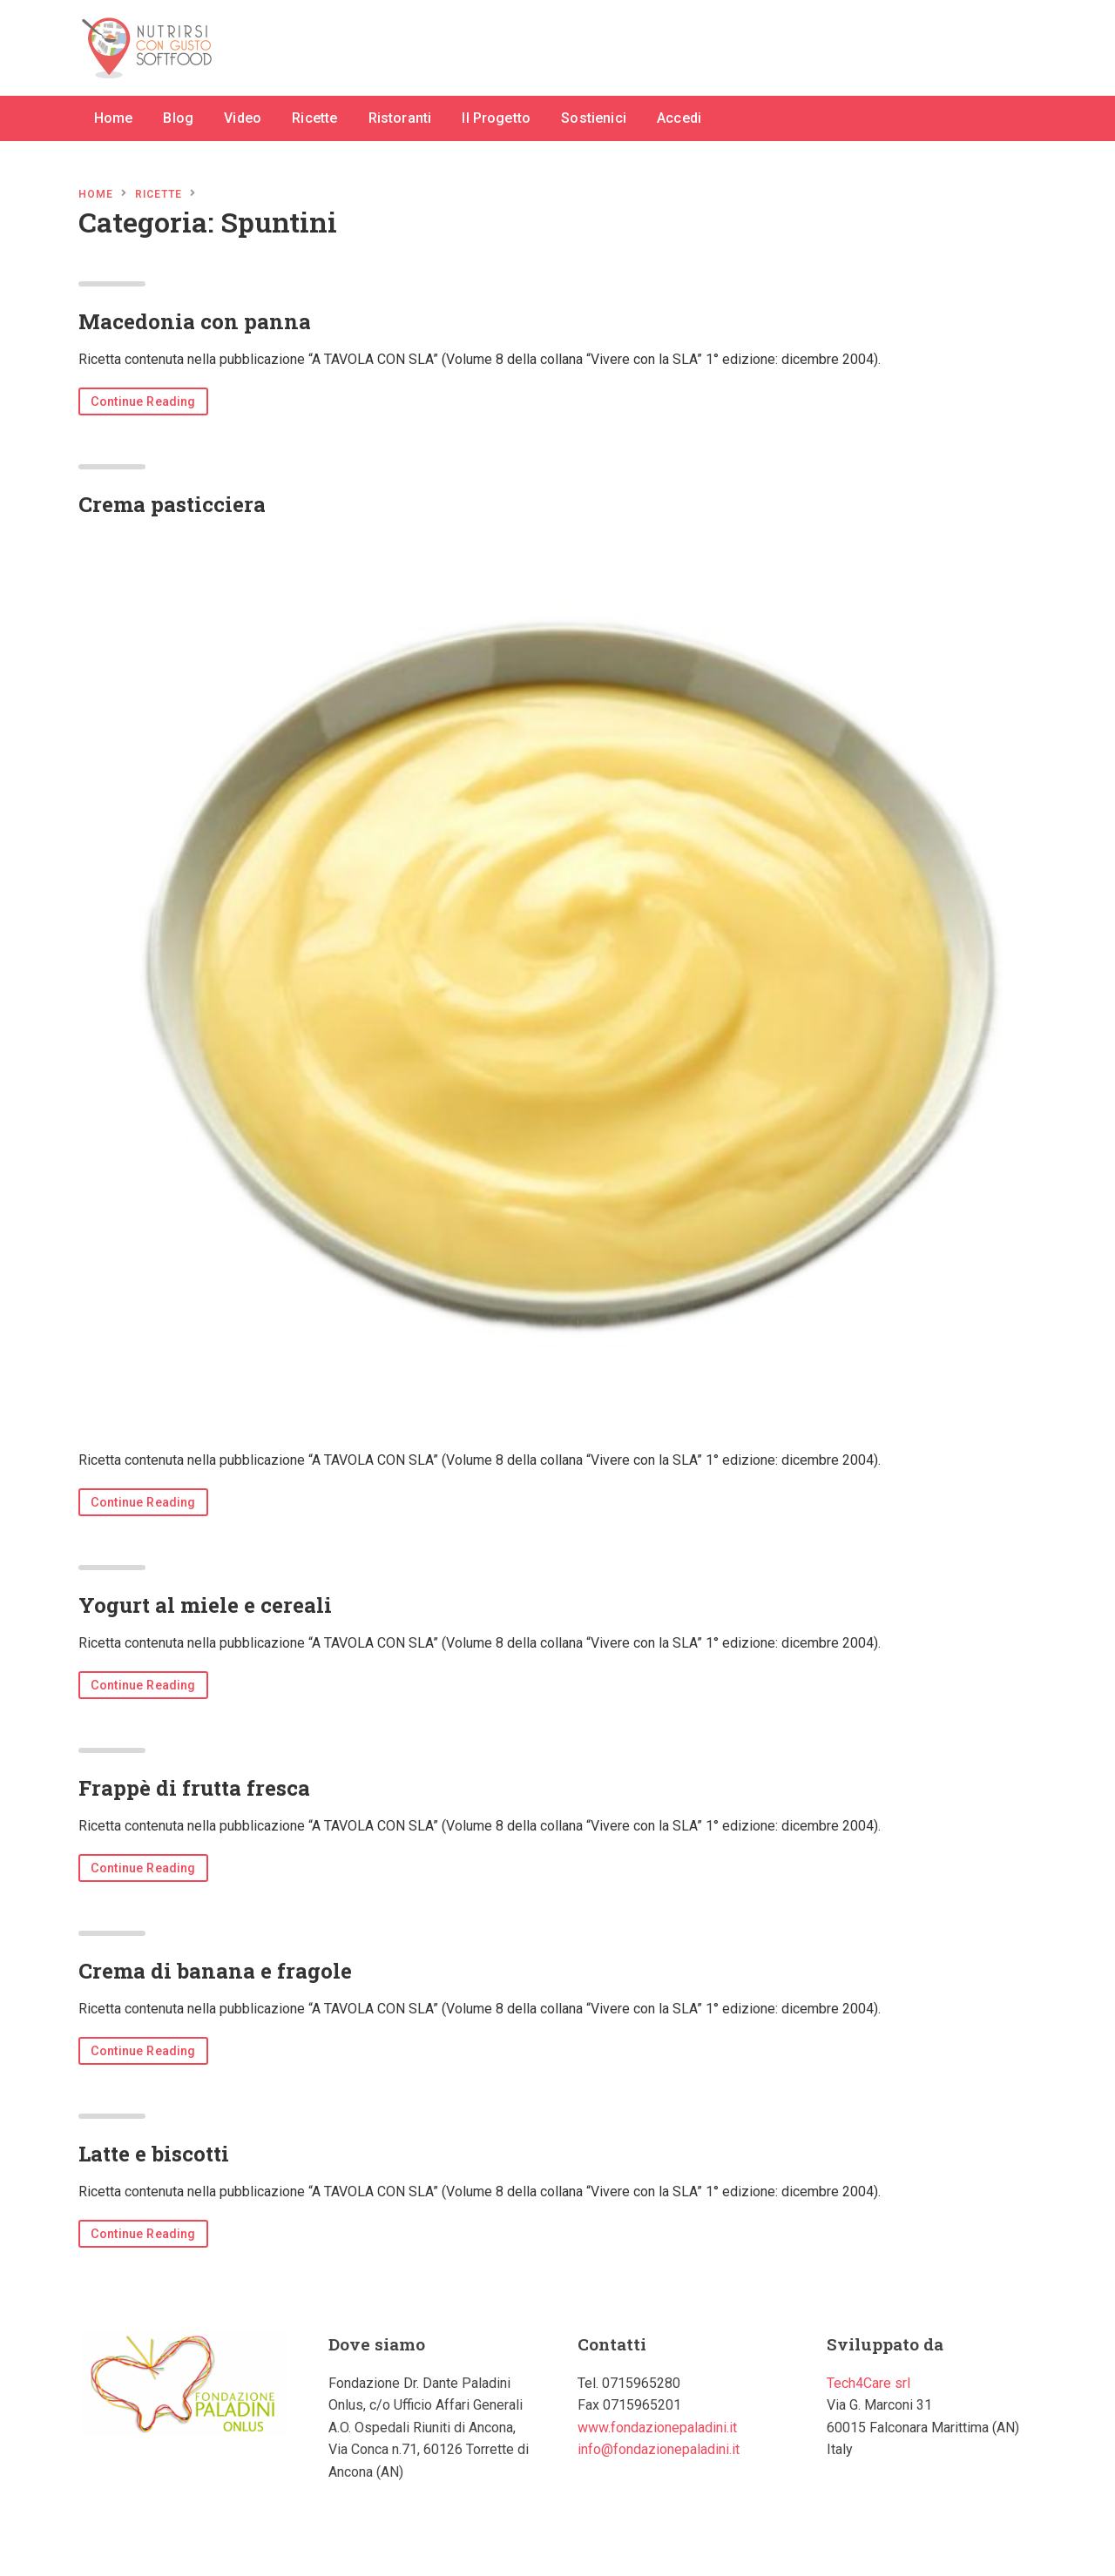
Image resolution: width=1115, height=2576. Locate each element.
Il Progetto (496, 118)
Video (242, 118)
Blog (178, 118)
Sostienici (593, 118)
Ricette (314, 118)
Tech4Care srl (868, 2383)
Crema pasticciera (172, 504)
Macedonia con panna (194, 321)
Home (113, 118)
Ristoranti (400, 118)
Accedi (679, 118)
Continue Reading (143, 401)
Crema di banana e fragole (215, 1971)
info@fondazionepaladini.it (659, 2449)
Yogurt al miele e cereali (205, 1605)
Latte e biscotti (153, 2154)
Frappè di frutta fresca (194, 1788)
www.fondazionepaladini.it (657, 2427)
